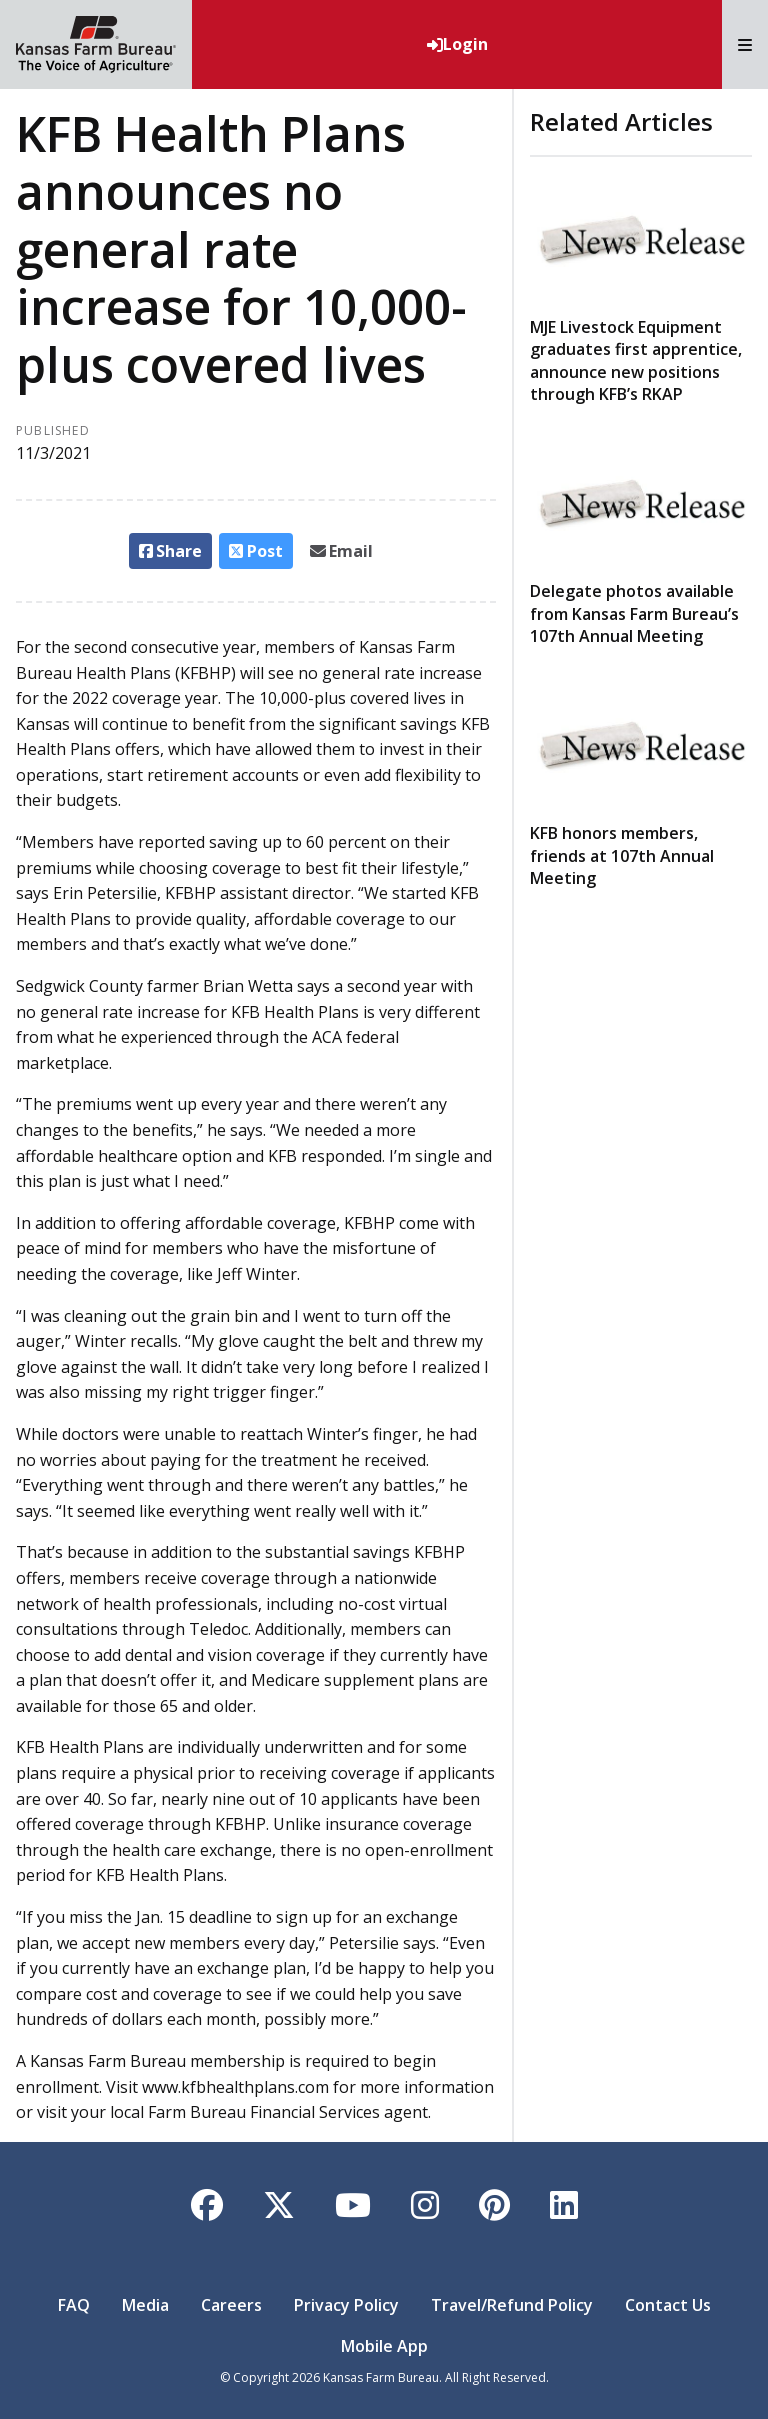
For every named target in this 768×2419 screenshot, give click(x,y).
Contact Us (668, 2305)
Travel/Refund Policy (512, 2305)
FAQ (74, 2305)
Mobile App (384, 2346)
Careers (231, 2305)
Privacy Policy (346, 2305)
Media (145, 2305)
